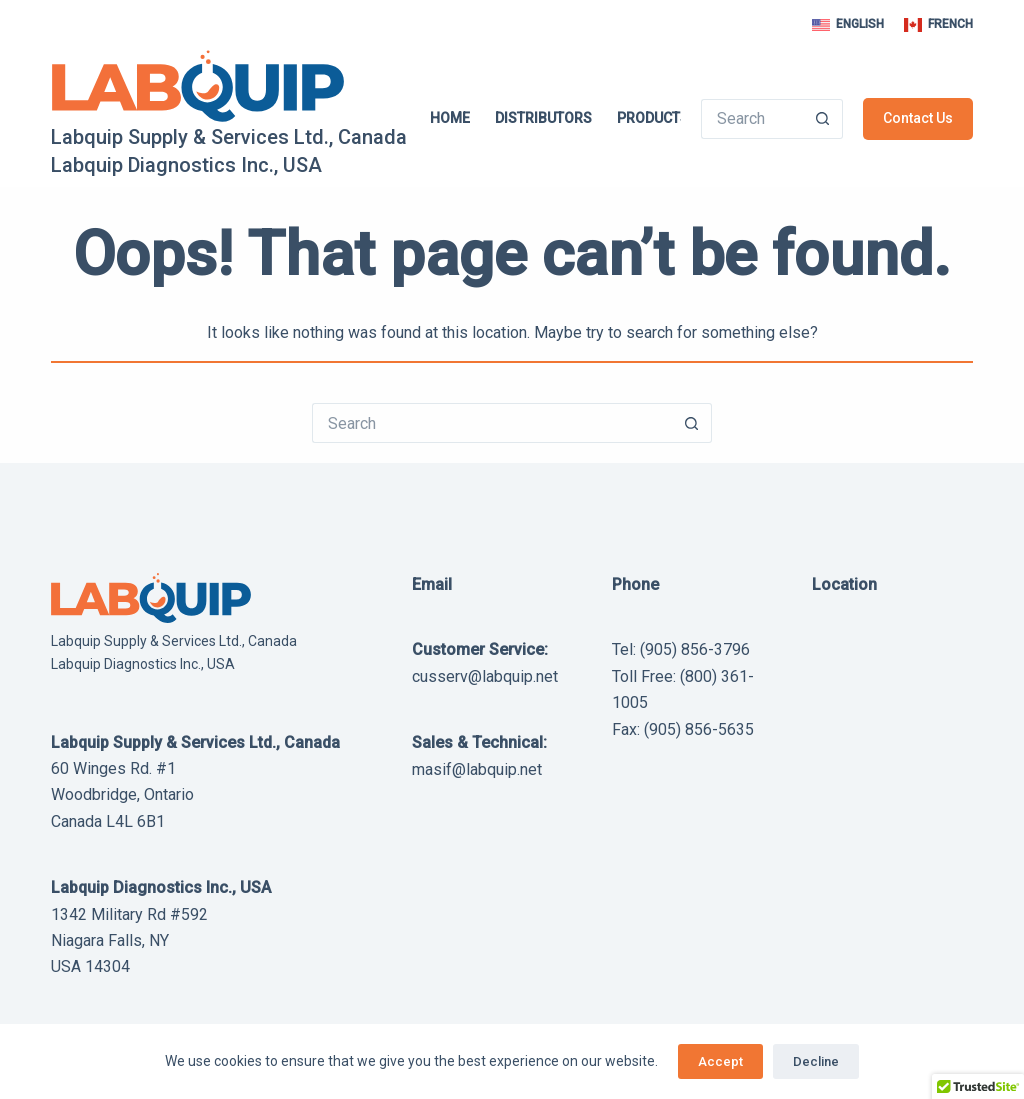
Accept (720, 1061)
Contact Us (918, 118)
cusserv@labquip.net (485, 676)
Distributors (543, 118)
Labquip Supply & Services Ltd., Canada (229, 137)
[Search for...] (751, 119)
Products (666, 118)
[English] (848, 25)
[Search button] (823, 119)
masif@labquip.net (477, 769)
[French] (938, 25)
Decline (816, 1061)
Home (450, 118)
